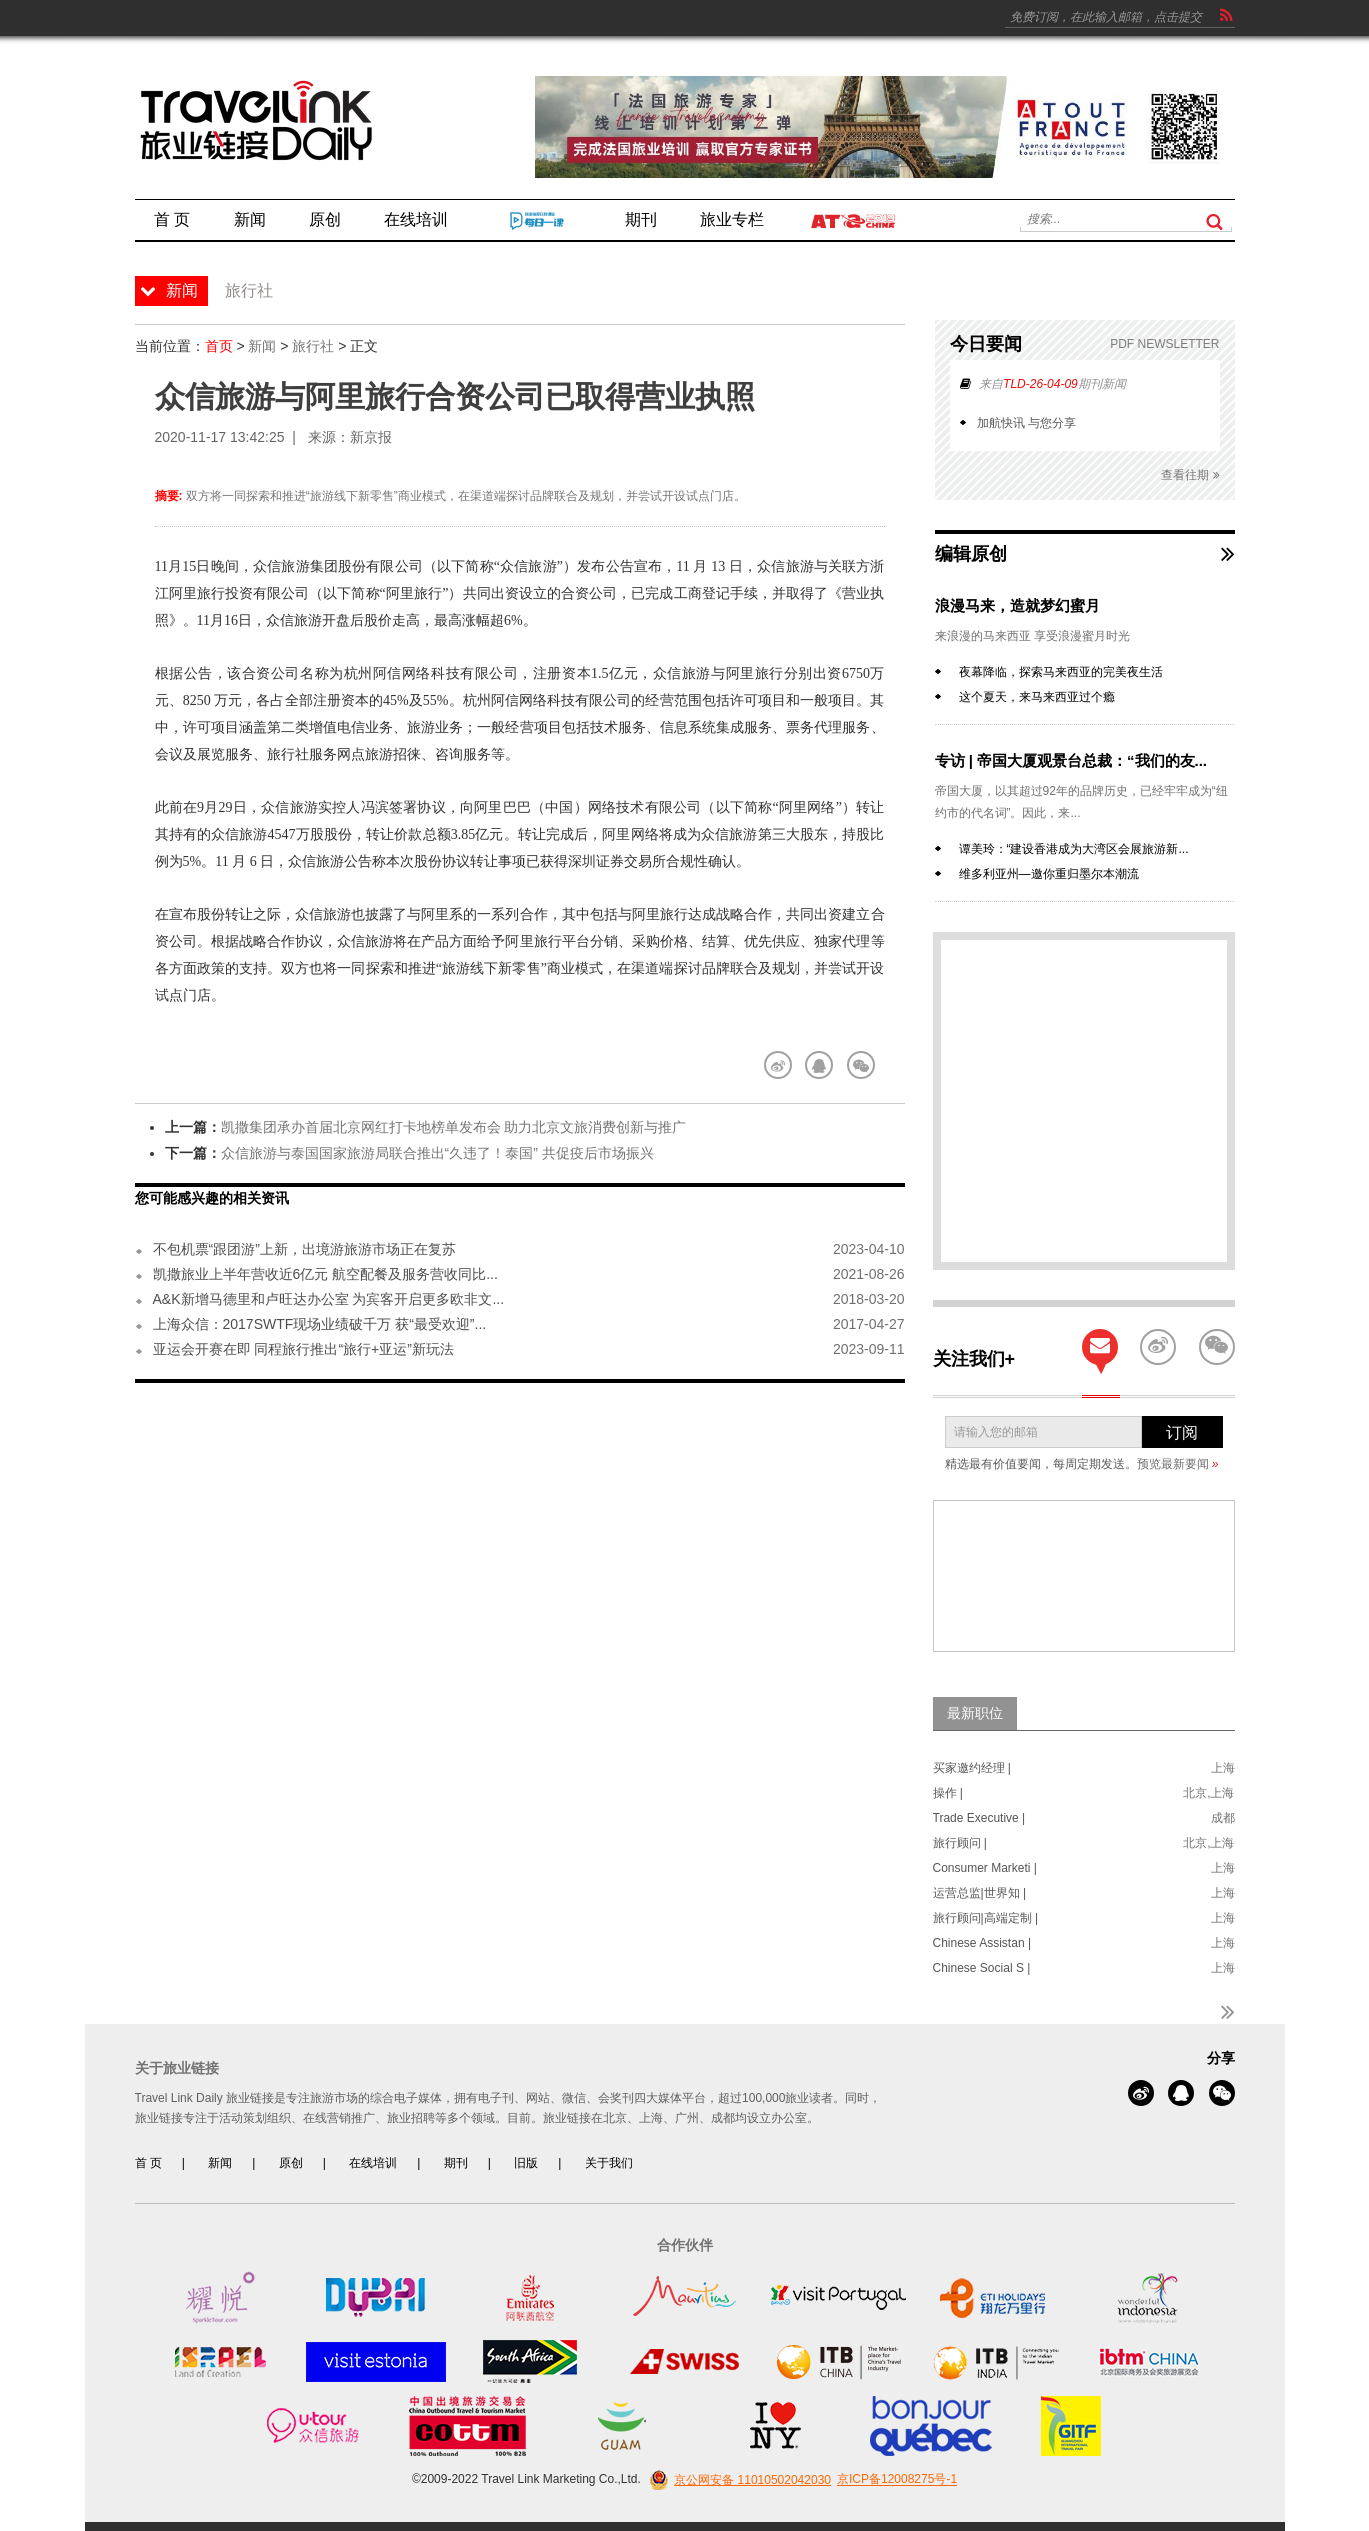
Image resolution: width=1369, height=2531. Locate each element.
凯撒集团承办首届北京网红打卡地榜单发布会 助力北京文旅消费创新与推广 (454, 1127)
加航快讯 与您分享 (1026, 423)
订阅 (1182, 1432)
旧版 (526, 2163)
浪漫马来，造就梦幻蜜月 (1017, 605)
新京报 (371, 437)
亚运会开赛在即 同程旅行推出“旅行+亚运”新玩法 (303, 1349)
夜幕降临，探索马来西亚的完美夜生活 (1061, 672)
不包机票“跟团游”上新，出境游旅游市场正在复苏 (304, 1249)
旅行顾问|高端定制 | (986, 1918)
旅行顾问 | (960, 1843)
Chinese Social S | (982, 1968)
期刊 (456, 2163)
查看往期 (1190, 475)
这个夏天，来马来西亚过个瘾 (1037, 697)
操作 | (948, 1793)
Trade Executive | (979, 1818)
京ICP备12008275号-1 (897, 2480)
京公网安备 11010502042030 (737, 2480)
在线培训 (373, 2163)
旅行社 (313, 346)
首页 (219, 346)
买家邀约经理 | (972, 1768)
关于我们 (609, 2163)
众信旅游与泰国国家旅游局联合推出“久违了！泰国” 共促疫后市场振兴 (437, 1153)
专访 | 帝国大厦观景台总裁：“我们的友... (1071, 760)
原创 (291, 2163)
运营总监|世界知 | (980, 1893)
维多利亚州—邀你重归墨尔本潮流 (1049, 874)
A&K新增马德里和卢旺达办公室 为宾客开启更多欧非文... (329, 1299)
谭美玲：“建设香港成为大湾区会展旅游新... (1074, 849)
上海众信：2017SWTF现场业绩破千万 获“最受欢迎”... (320, 1324)
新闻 (262, 346)
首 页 (148, 2163)
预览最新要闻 (1178, 1464)
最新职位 (975, 1713)
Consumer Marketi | (985, 1868)
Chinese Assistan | (982, 1943)
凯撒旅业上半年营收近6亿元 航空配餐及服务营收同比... (325, 1274)
